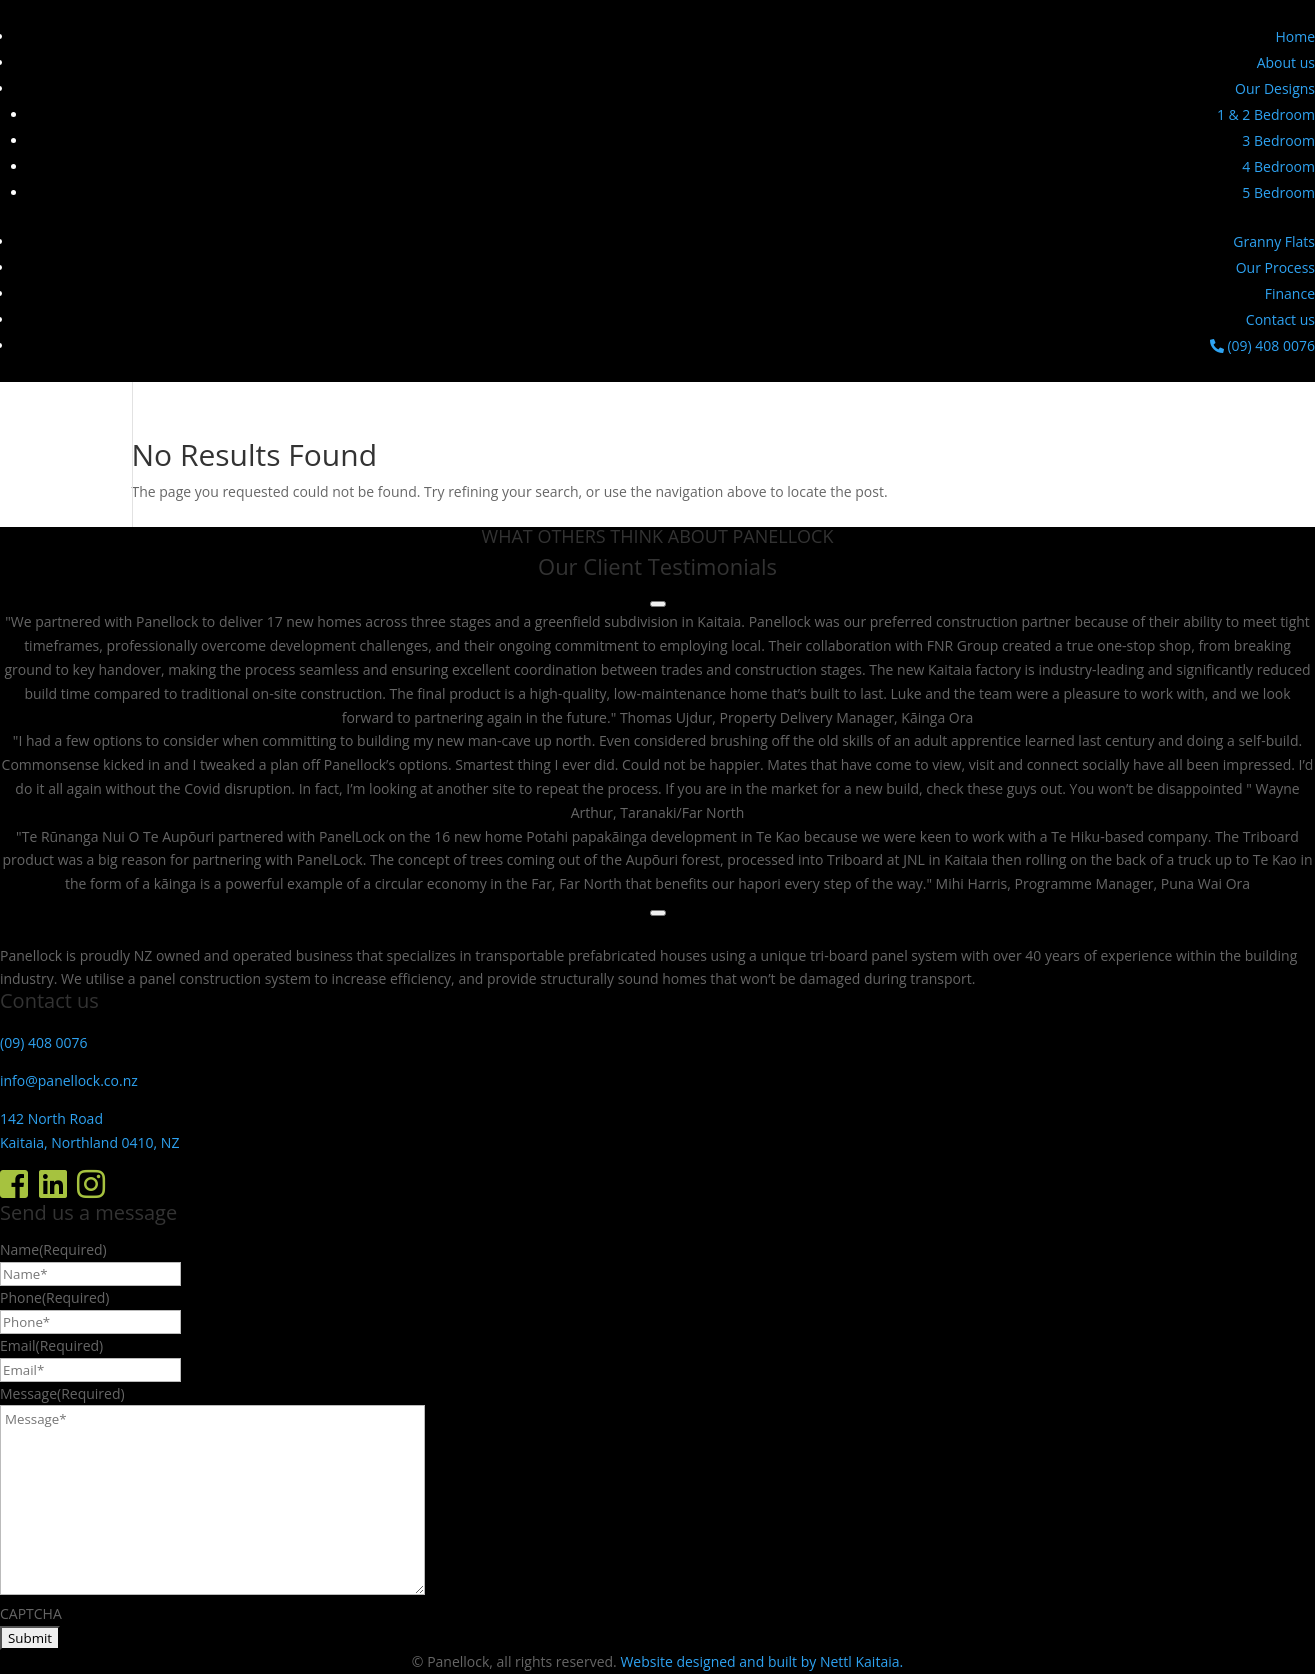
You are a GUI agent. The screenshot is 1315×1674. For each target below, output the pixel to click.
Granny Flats (1274, 241)
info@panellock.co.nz (69, 1080)
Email (51, 1345)
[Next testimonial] (658, 913)
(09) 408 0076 (1262, 345)
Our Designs (1275, 88)
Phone (54, 1297)
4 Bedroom (1278, 166)
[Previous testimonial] (658, 604)
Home (1295, 36)
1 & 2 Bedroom (1266, 114)
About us (1286, 62)
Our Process (1275, 267)
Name (53, 1249)
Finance (1290, 293)
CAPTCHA (31, 1613)
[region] (657, 753)
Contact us (1280, 319)
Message (62, 1393)
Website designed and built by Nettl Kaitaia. (761, 1661)
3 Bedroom (1278, 140)
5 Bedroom (1278, 192)
